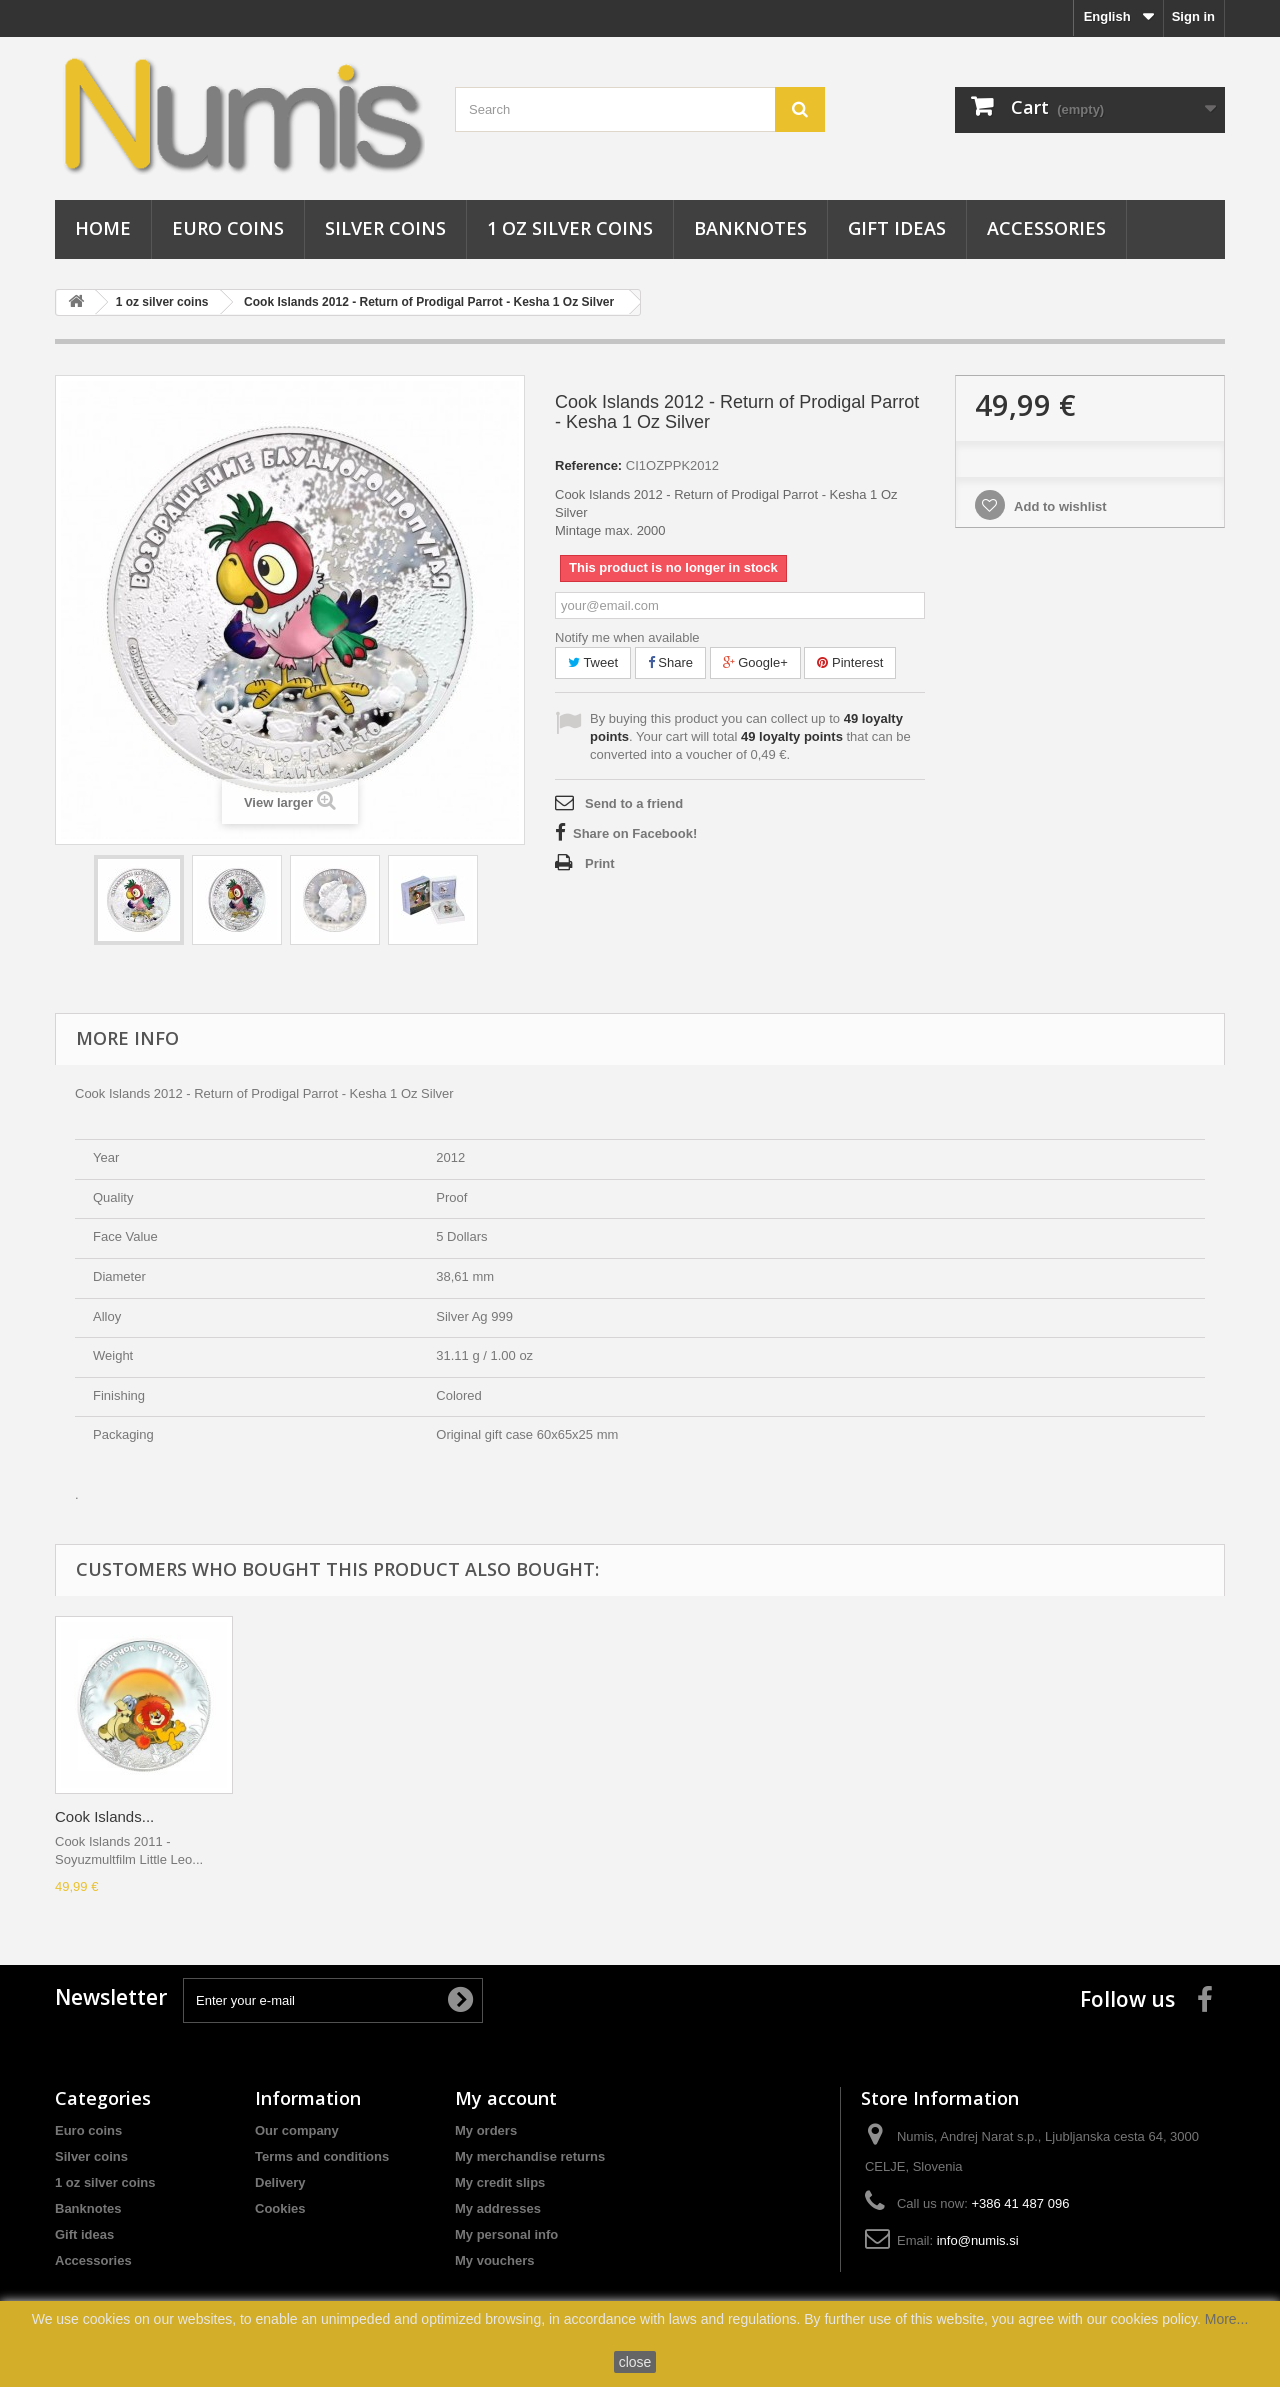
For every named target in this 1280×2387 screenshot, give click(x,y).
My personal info (506, 2234)
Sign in (1193, 16)
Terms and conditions (322, 2156)
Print (600, 863)
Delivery (280, 2182)
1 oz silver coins (570, 228)
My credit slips (500, 2182)
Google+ (755, 662)
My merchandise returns (530, 2156)
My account (506, 2098)
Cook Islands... (104, 1816)
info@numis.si (978, 2240)
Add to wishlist (1059, 506)
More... (1227, 2319)
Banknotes (750, 228)
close (635, 2362)
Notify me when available (627, 637)
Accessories (1046, 228)
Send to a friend (634, 803)
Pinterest (850, 662)
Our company (297, 2130)
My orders (486, 2130)
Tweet (593, 662)
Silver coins (385, 228)
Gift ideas (897, 228)
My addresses (498, 2208)
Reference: (588, 465)
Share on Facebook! (635, 833)
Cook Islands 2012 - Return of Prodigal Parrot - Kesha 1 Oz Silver (429, 302)
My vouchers (494, 2260)
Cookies (280, 2208)
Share (670, 662)
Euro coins (228, 228)
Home (103, 228)
